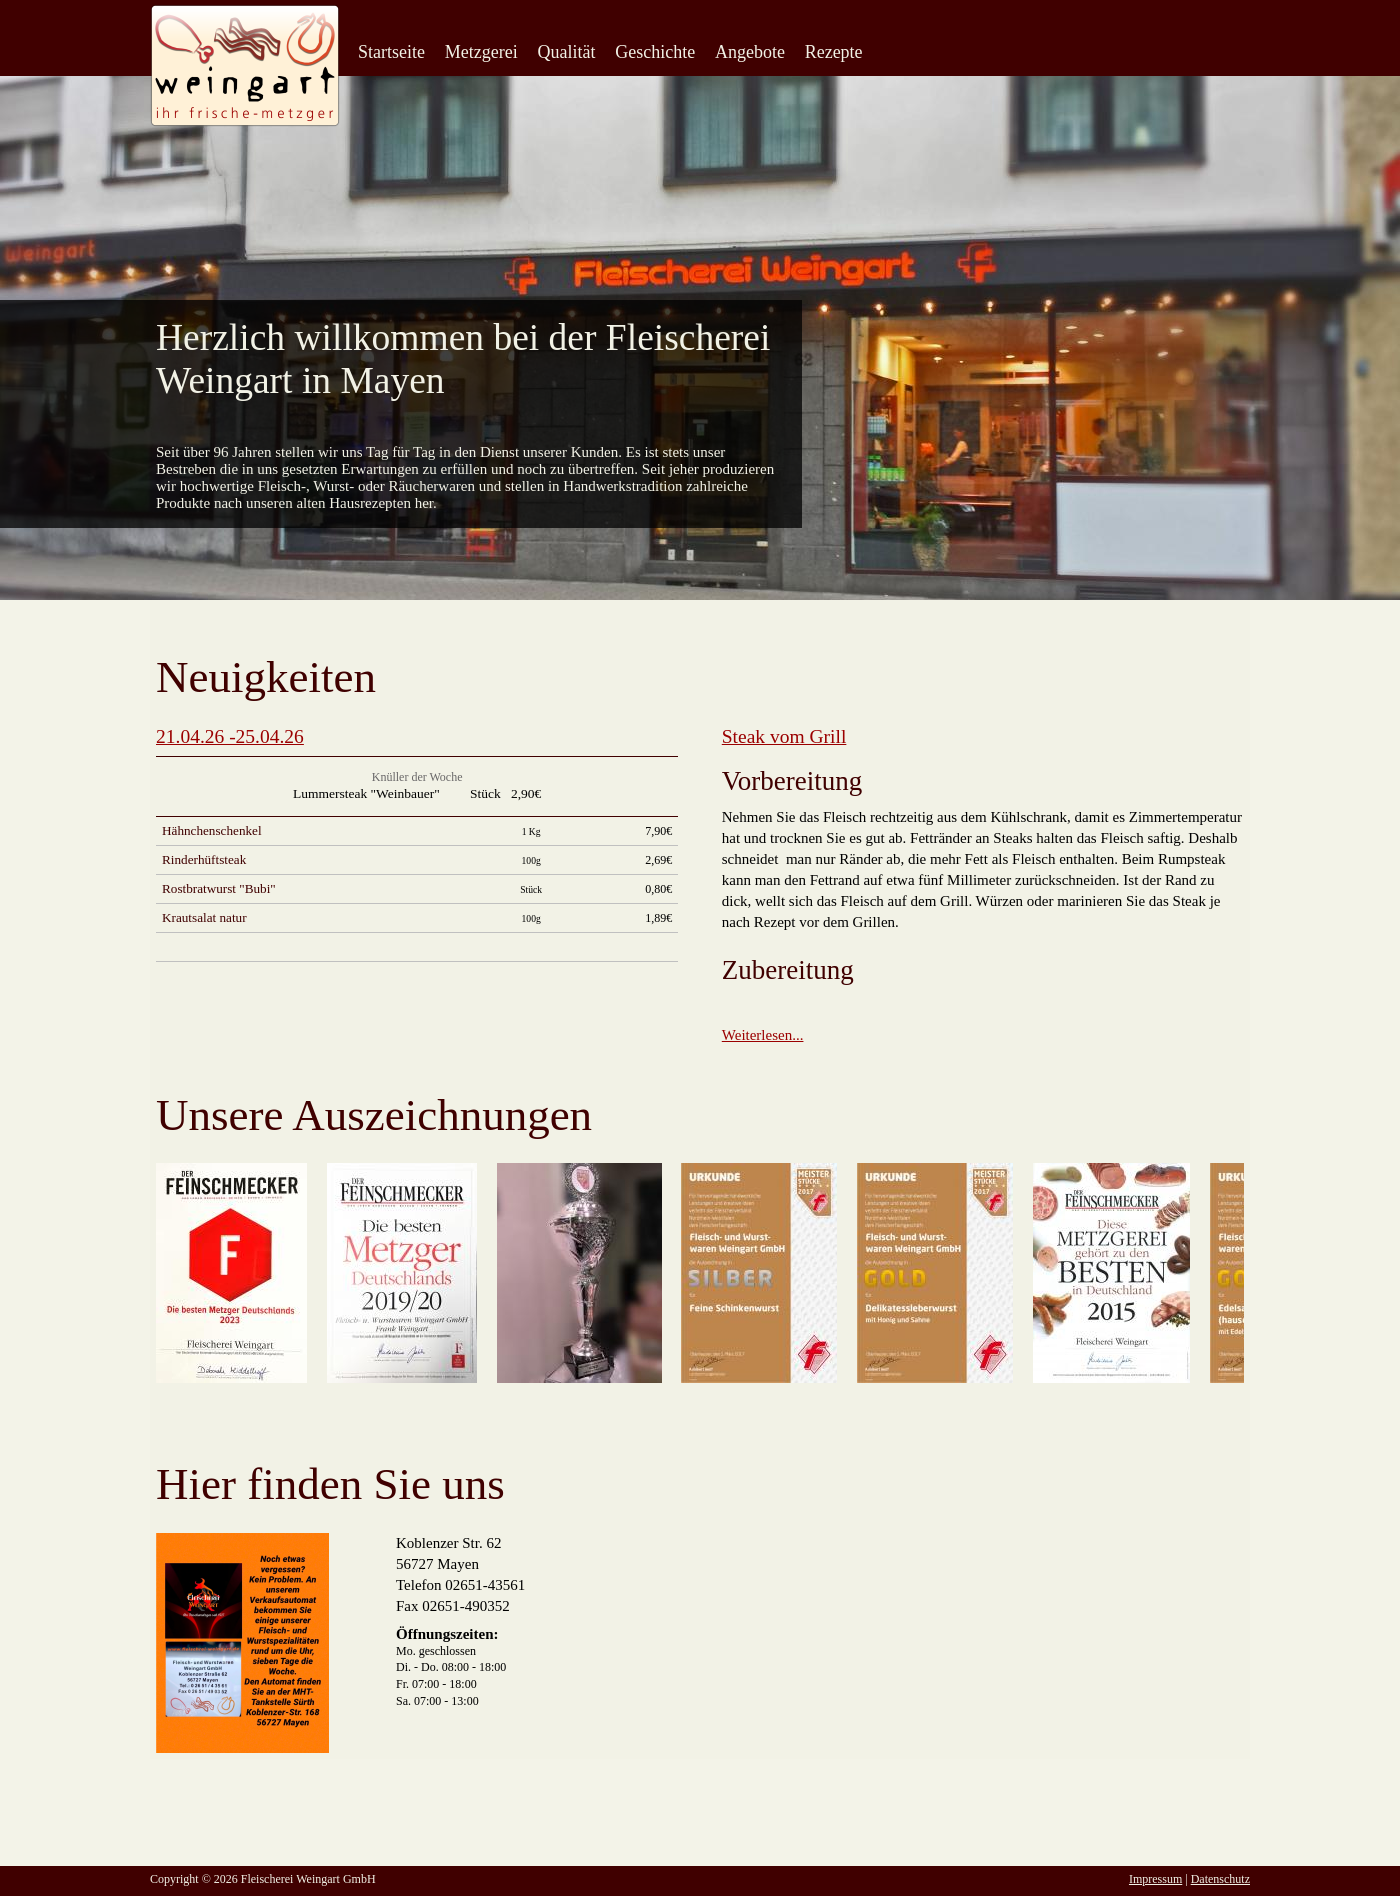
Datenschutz (1220, 1879)
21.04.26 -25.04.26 (230, 736)
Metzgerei (481, 52)
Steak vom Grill (784, 736)
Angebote (750, 52)
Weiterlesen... (763, 1035)
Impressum (1155, 1879)
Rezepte (834, 52)
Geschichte (655, 52)
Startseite (391, 52)
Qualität (566, 52)
